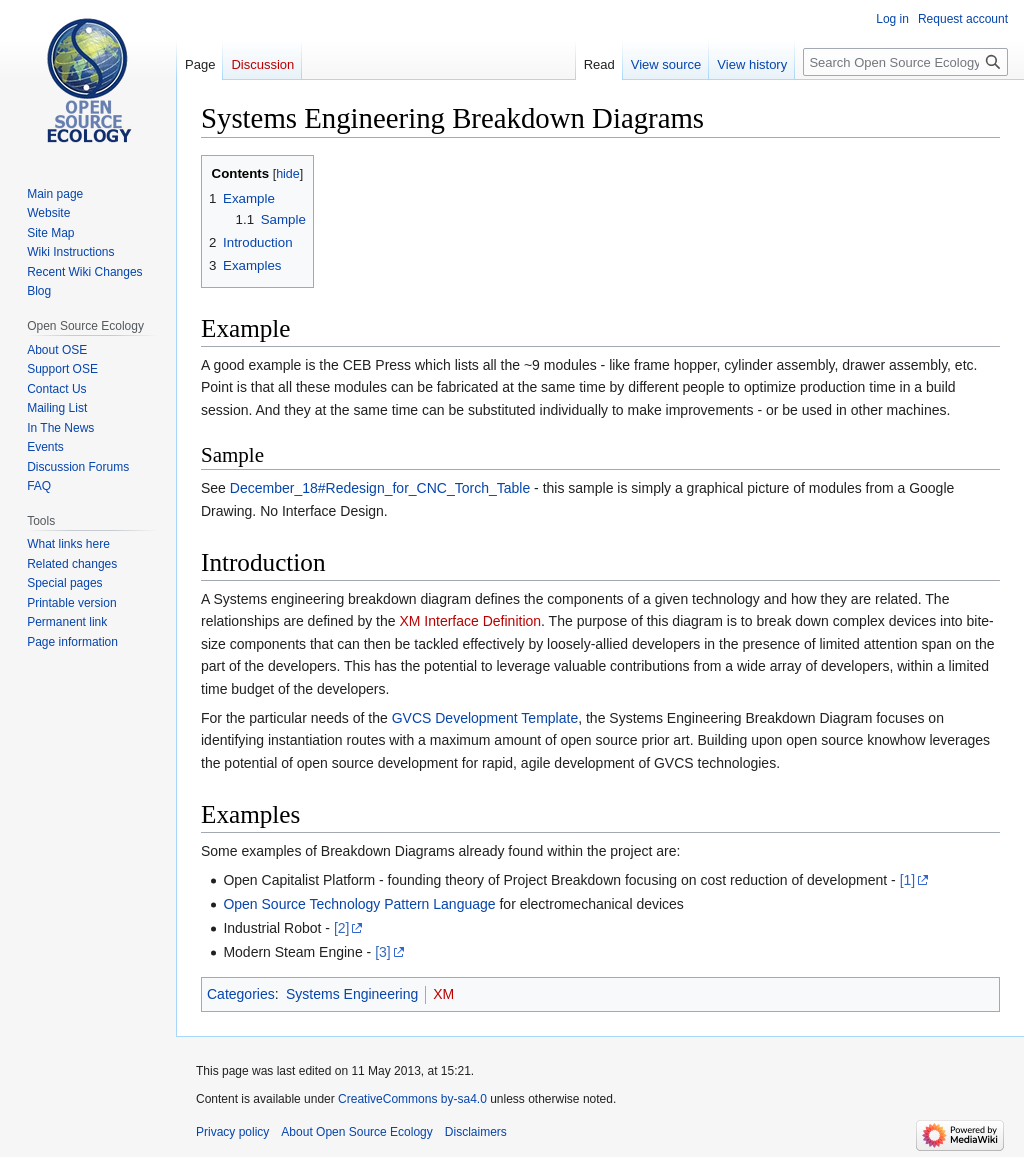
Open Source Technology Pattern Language (359, 904)
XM (443, 994)
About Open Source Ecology (356, 1132)
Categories (241, 994)
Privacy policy (232, 1132)
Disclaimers (476, 1132)
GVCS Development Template (485, 718)
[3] (383, 952)
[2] (342, 928)
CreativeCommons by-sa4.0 (412, 1099)
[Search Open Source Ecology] (905, 62)
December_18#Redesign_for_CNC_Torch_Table (380, 488)
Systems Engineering (352, 994)
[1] (908, 880)
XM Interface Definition (470, 621)
